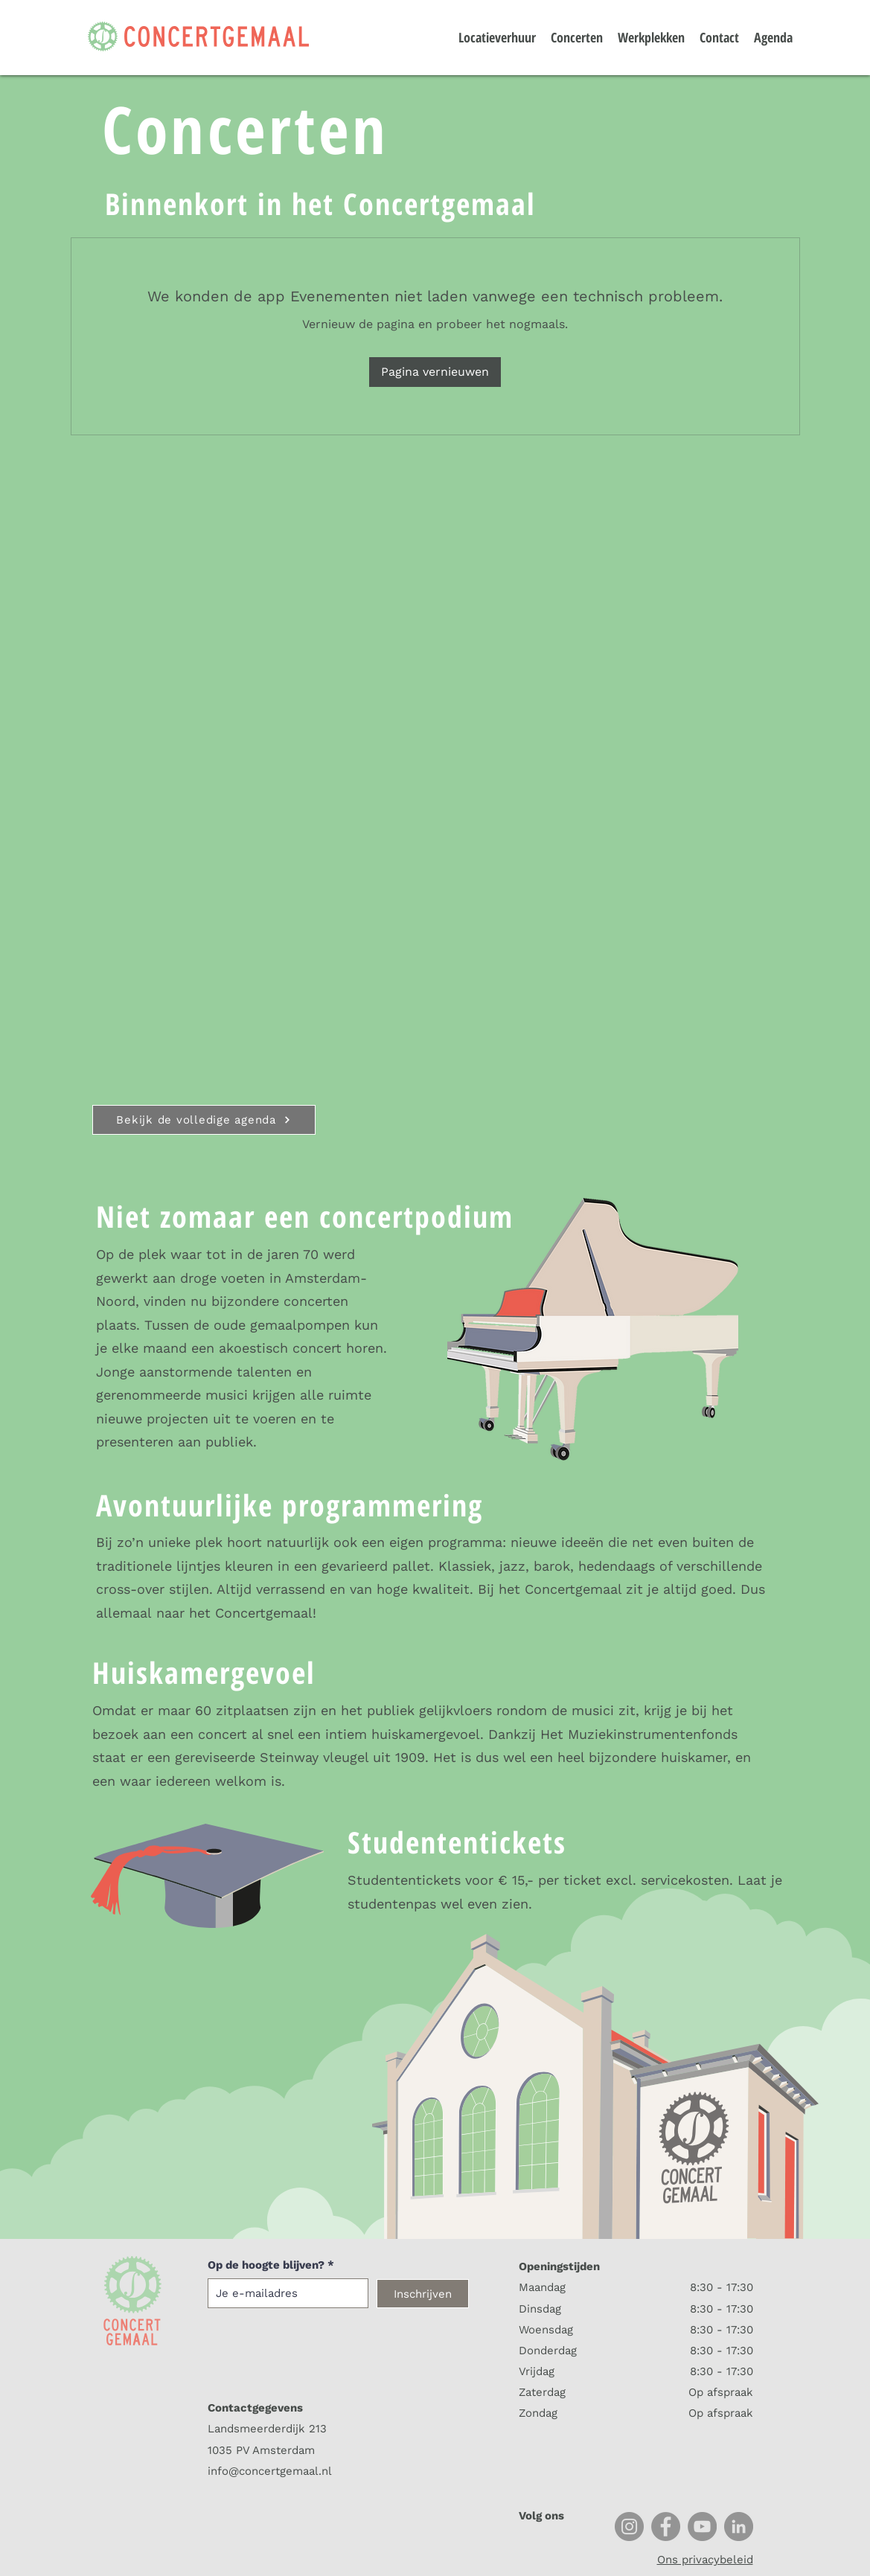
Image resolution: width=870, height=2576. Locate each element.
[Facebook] (665, 2526)
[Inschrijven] (423, 2293)
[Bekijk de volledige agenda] (204, 1120)
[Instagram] (629, 2526)
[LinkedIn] (738, 2526)
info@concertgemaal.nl (270, 2471)
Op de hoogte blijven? (266, 2265)
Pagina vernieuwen (435, 372)
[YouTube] (702, 2526)
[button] (826, 28)
